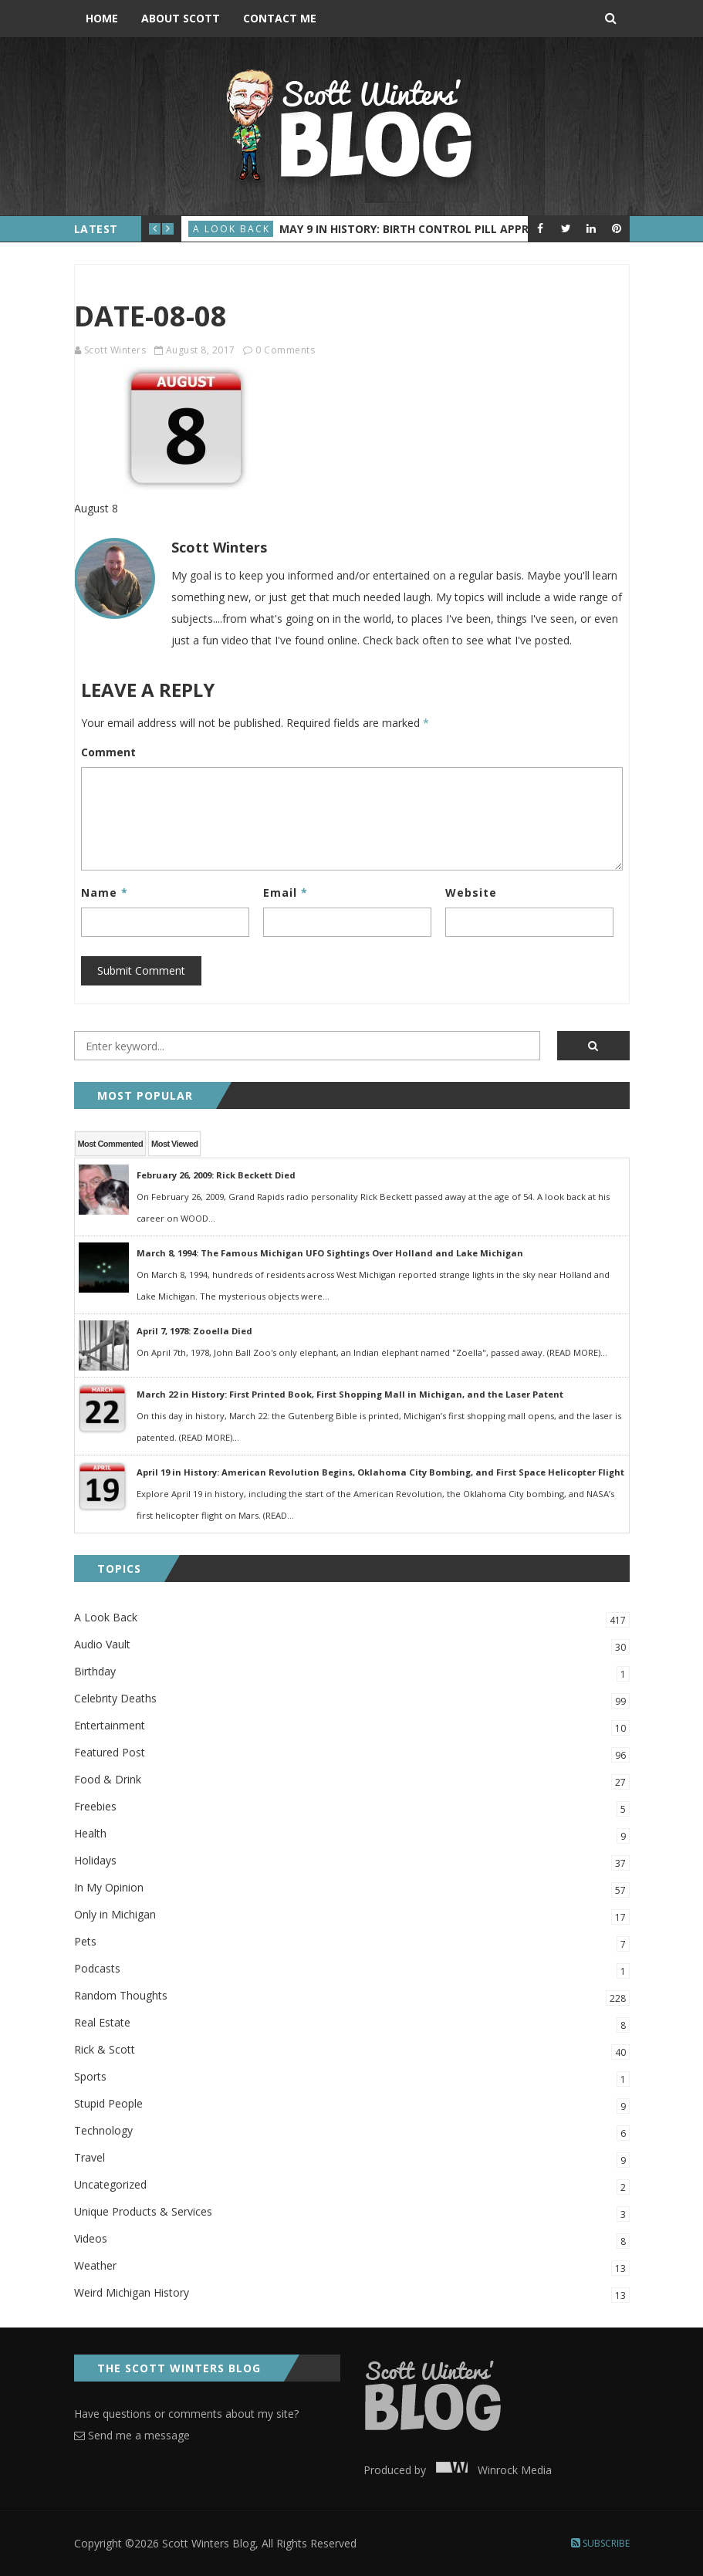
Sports (352, 2078)
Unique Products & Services (352, 2213)
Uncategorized (352, 2186)
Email (285, 892)
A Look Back (231, 228)
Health (352, 1835)
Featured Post (352, 1754)
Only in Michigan (352, 1916)
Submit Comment (141, 970)
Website (471, 892)
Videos (352, 2240)
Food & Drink (352, 1781)
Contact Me (279, 18)
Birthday (352, 1673)
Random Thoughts (352, 1997)
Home (102, 18)
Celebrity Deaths (352, 1700)
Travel (352, 2159)
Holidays (352, 1862)
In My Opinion (352, 1889)
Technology (352, 2132)
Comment (108, 752)
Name (104, 892)
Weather (352, 2267)
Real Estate (352, 2024)
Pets (352, 1943)
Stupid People (352, 2105)
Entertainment (352, 1727)
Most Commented (111, 1143)
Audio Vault (352, 1646)
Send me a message (132, 2435)
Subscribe (600, 2543)
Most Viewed (174, 1143)
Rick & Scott (352, 2051)
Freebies (352, 1808)
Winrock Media (490, 2470)
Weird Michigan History (352, 2294)
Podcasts (352, 1970)
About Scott (180, 18)
